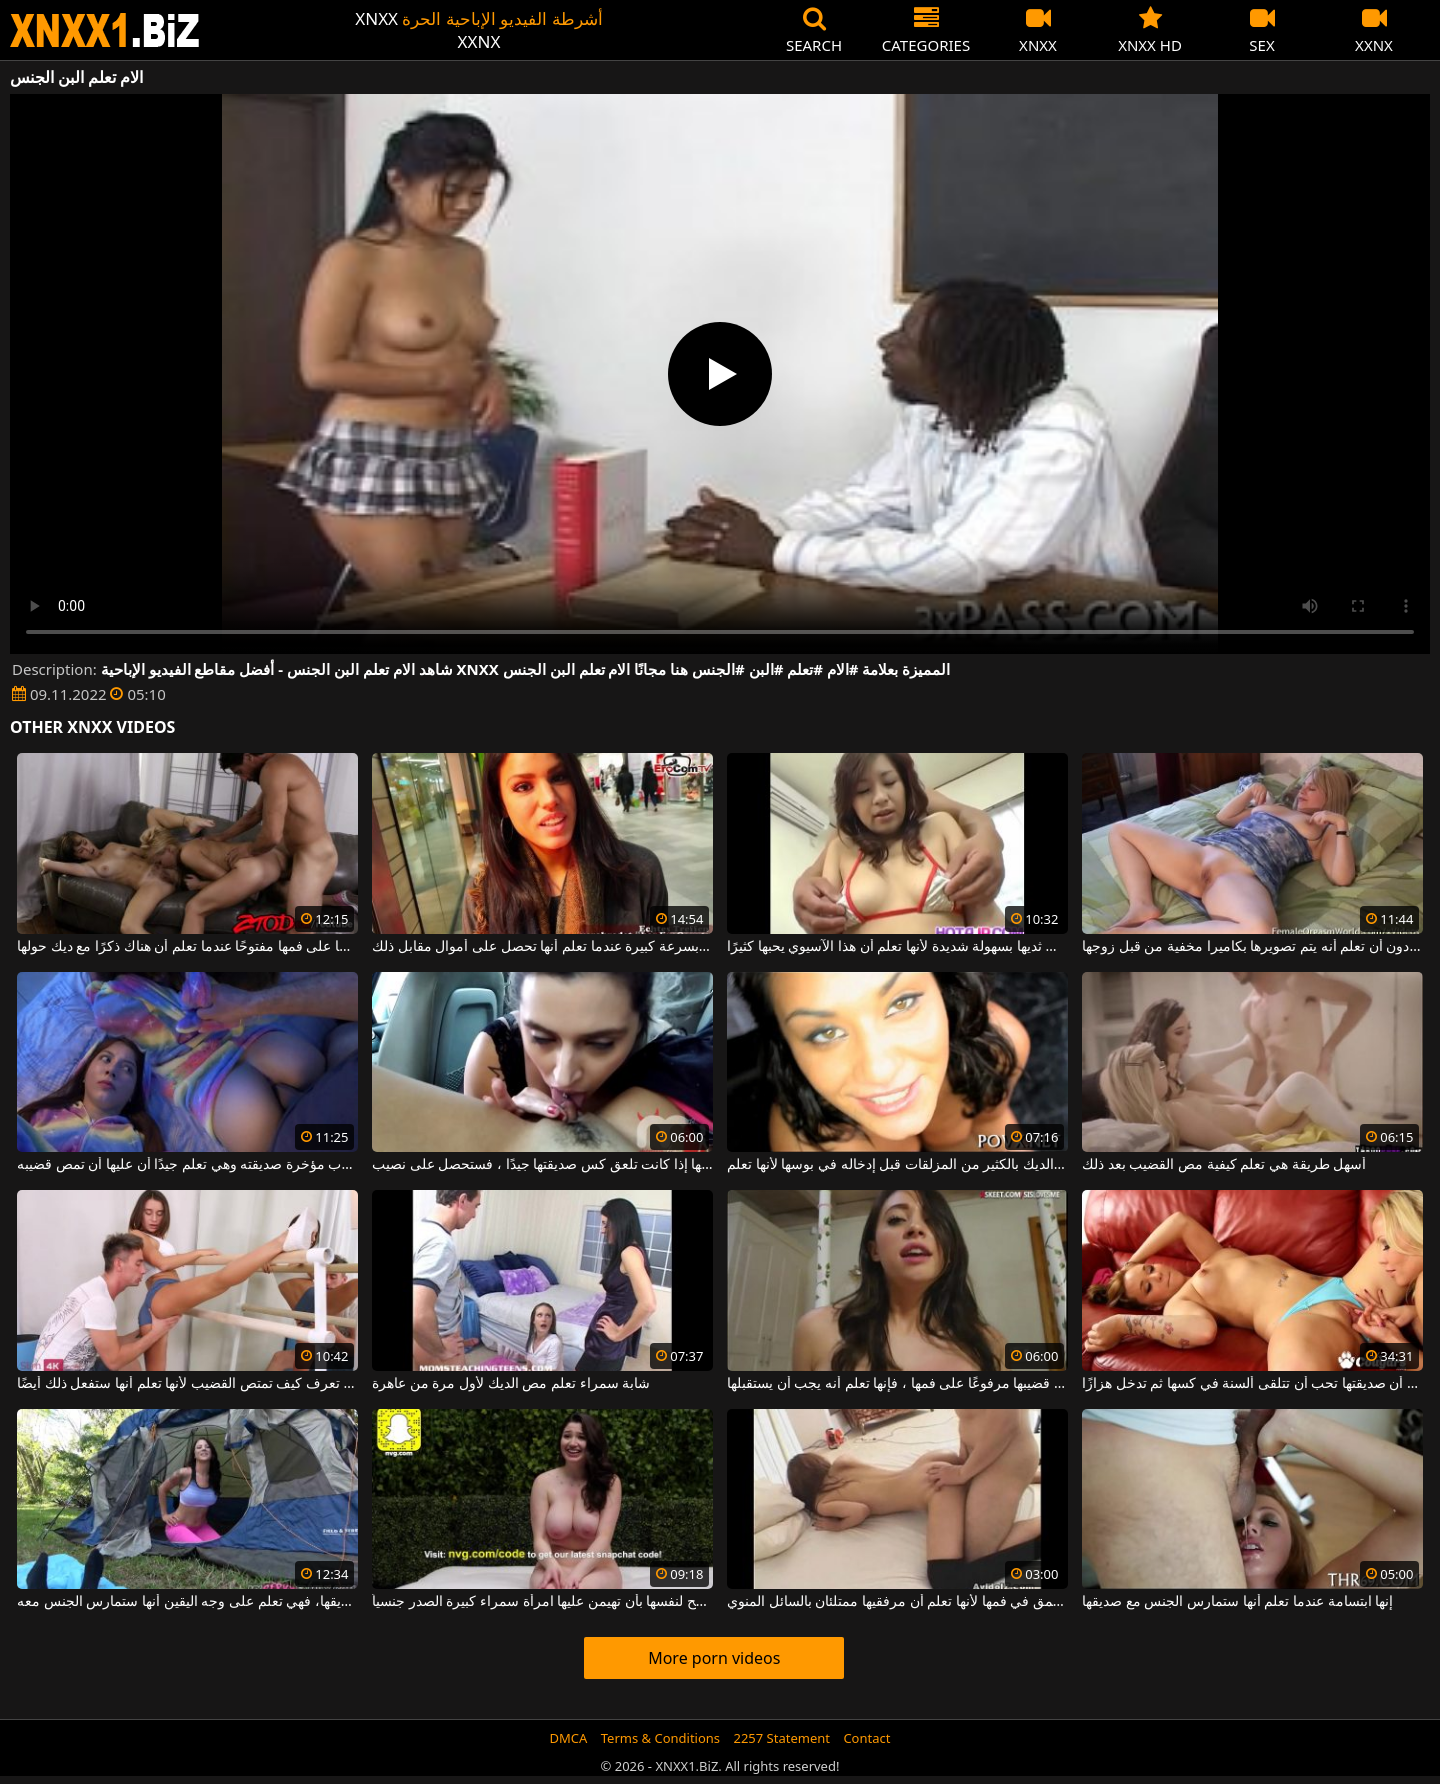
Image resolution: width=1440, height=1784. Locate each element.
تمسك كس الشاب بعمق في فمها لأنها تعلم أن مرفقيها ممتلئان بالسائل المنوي (897, 1602)
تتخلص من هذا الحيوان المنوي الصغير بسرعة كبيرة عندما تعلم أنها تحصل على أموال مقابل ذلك (542, 947)
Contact (866, 1738)
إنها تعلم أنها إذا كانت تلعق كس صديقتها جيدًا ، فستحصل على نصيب (542, 1165)
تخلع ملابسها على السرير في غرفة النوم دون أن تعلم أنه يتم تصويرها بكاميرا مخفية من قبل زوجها (1252, 947)
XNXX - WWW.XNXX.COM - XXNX (105, 30)
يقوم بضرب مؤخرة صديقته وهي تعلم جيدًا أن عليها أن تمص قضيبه (187, 1165)
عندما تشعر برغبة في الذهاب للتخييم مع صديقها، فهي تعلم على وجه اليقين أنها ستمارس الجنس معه (187, 1602)
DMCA (569, 1738)
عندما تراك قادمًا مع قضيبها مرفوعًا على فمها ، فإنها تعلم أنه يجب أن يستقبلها (897, 1384)
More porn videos (714, 1658)
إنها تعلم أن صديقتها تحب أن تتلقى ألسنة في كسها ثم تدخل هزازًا (1252, 1384)
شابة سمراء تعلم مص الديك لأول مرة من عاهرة (511, 1384)
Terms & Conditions (660, 1738)
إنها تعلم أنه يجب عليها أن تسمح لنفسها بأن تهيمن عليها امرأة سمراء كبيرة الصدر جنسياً (542, 1602)
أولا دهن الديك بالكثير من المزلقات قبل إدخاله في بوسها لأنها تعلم (897, 1165)
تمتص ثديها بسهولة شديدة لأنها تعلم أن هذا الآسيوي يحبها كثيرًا (897, 947)
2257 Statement (781, 1738)
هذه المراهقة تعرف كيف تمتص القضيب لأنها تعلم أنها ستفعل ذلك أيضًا (187, 1384)
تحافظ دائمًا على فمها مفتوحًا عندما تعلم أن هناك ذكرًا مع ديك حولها (187, 947)
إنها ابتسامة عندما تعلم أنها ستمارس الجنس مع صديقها (1237, 1602)
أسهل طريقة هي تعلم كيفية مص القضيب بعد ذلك (1224, 1165)
